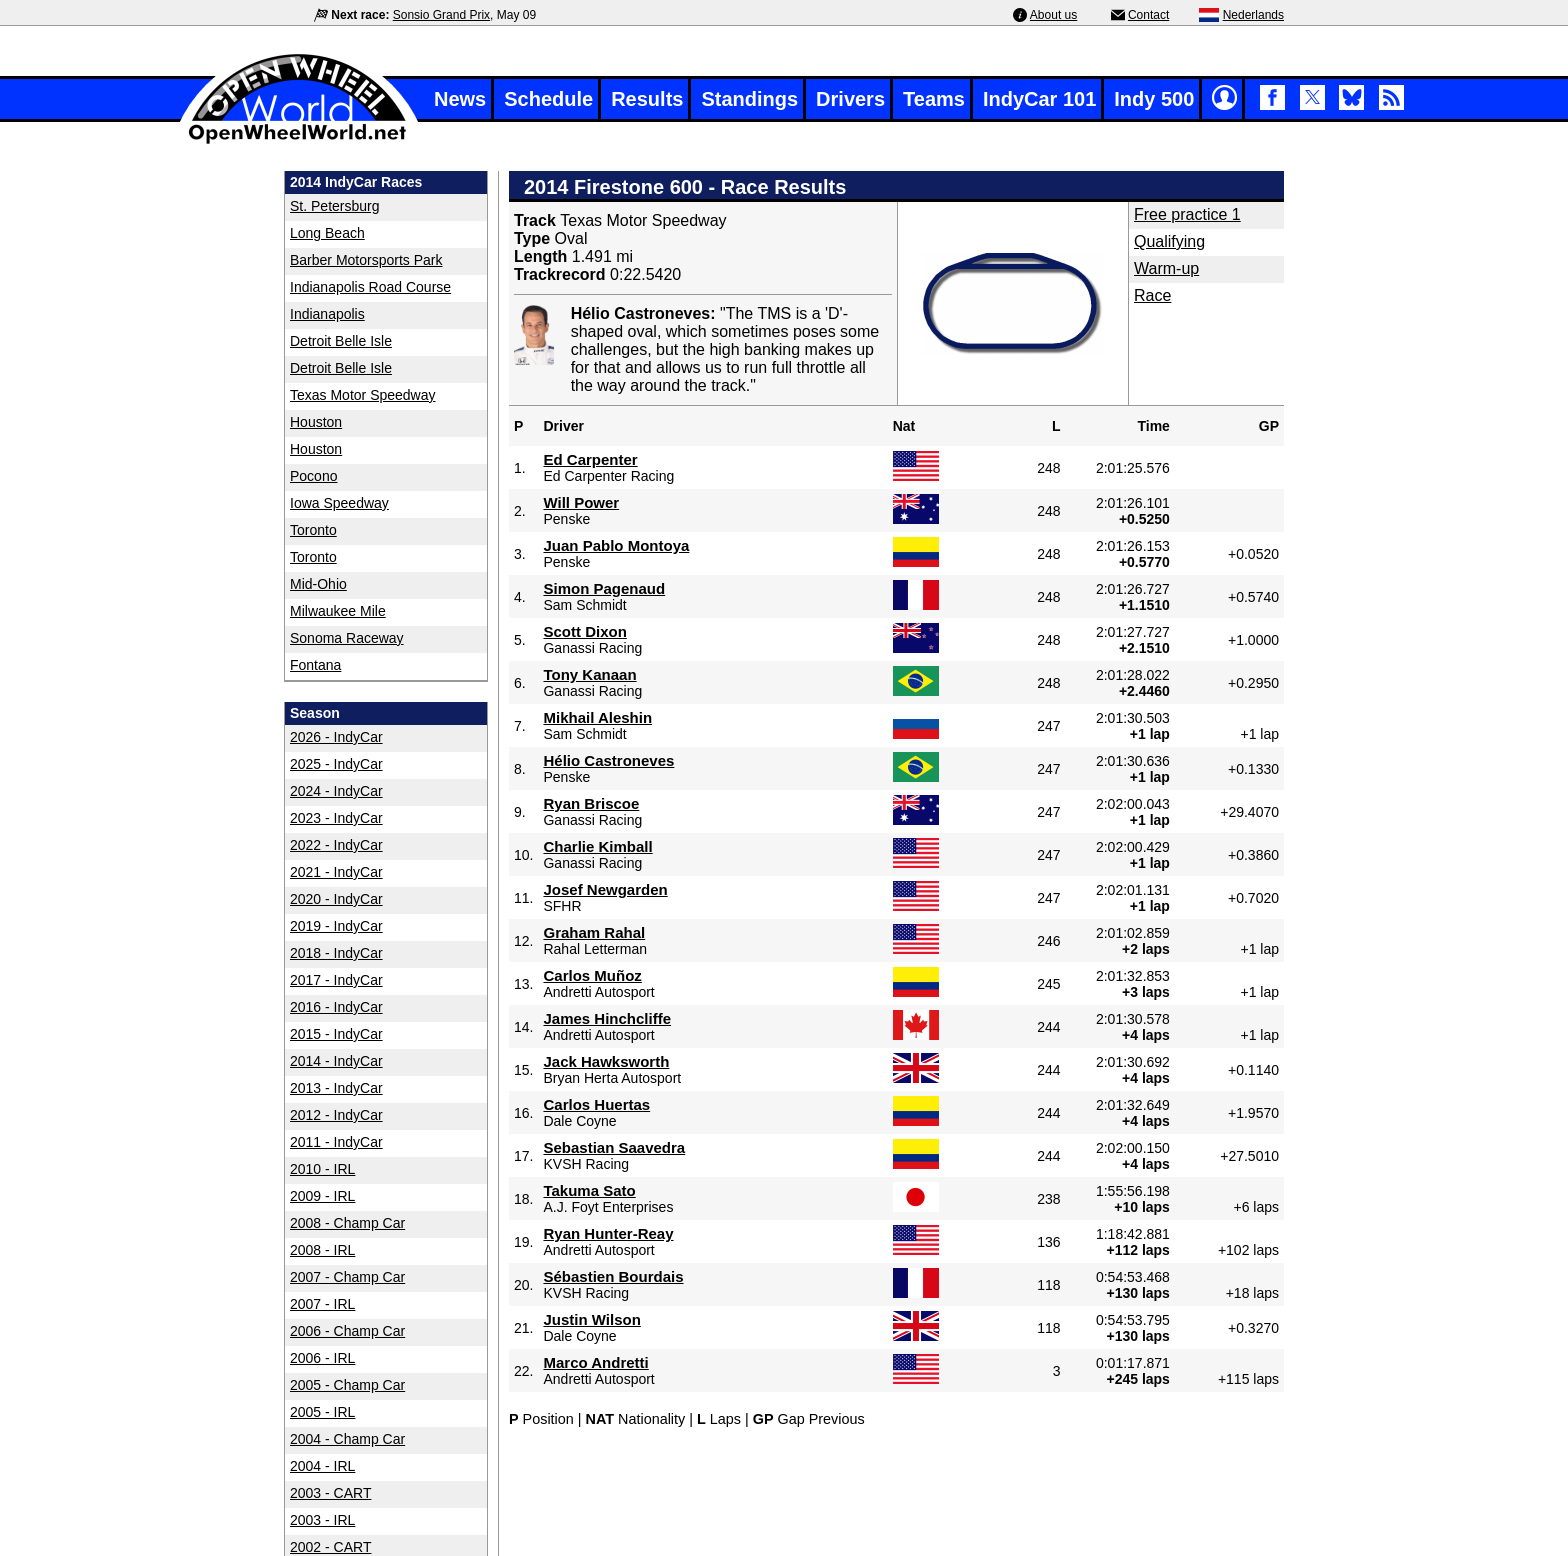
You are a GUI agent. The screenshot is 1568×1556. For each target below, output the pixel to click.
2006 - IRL (322, 1358)
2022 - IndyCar (336, 845)
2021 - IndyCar (336, 872)
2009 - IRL (322, 1196)
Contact (1148, 15)
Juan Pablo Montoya (616, 545)
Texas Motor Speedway (363, 395)
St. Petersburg (335, 206)
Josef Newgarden (605, 889)
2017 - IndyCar (336, 980)
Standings (749, 99)
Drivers (850, 99)
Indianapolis (327, 314)
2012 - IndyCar (336, 1115)
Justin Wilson (591, 1319)
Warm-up (1166, 268)
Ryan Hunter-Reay (608, 1233)
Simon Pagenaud (604, 588)
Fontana (315, 665)
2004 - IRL (322, 1466)
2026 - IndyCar (336, 737)
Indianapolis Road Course (370, 287)
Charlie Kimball (597, 846)
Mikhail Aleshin (597, 717)
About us (1053, 15)
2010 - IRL (322, 1169)
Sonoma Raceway (347, 638)
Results (647, 99)
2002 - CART (330, 1547)
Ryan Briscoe (591, 803)
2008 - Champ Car (347, 1223)
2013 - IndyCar (336, 1088)
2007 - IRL (322, 1304)
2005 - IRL (322, 1412)
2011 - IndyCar (336, 1142)
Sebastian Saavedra (614, 1147)
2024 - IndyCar (336, 791)
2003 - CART (330, 1493)
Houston (316, 422)
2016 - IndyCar (336, 1007)
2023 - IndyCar (336, 818)
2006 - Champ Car (347, 1331)
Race (1152, 295)
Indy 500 (1154, 99)
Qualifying (1169, 241)
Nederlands (1253, 15)
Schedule (548, 99)
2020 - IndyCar (336, 899)
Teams (934, 99)
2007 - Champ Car (347, 1277)
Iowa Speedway (339, 503)
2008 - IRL (322, 1250)
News (460, 99)
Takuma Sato (589, 1190)
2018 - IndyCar (336, 953)
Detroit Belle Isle (341, 341)
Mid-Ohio (318, 584)
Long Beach (327, 233)
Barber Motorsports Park (366, 260)
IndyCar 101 (1039, 99)
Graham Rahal (594, 932)
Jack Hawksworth (606, 1061)
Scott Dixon (584, 631)
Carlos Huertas (596, 1104)
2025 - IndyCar (336, 764)
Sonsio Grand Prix (441, 15)
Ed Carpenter (590, 459)
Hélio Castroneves (608, 760)
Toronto (313, 530)
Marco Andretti (595, 1362)
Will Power (581, 502)
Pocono (313, 476)
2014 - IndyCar (336, 1061)
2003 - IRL (322, 1520)
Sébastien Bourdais (613, 1276)
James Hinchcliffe (607, 1018)
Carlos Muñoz (592, 975)
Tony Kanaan (589, 674)
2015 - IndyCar (336, 1034)
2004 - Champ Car (347, 1439)
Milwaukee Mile (338, 611)
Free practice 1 (1187, 214)
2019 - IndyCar (336, 926)
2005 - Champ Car (347, 1385)
